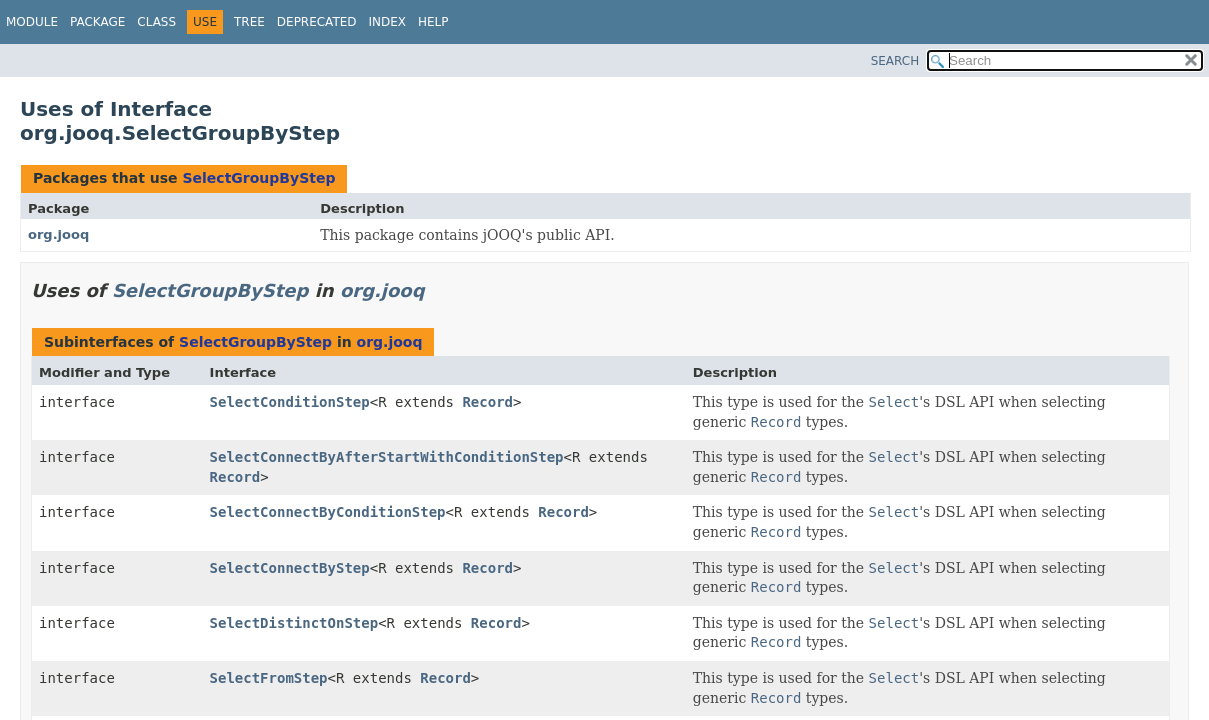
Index (388, 22)
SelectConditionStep (290, 402)
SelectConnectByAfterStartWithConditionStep (387, 457)
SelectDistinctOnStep (294, 623)
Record (487, 402)
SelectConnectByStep (290, 568)
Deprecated (317, 22)
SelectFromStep (269, 678)
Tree (249, 22)
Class (156, 22)
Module (32, 22)
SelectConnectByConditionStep (328, 512)
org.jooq (58, 234)
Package (97, 22)
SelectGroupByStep (258, 178)
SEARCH (895, 61)
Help (433, 22)
